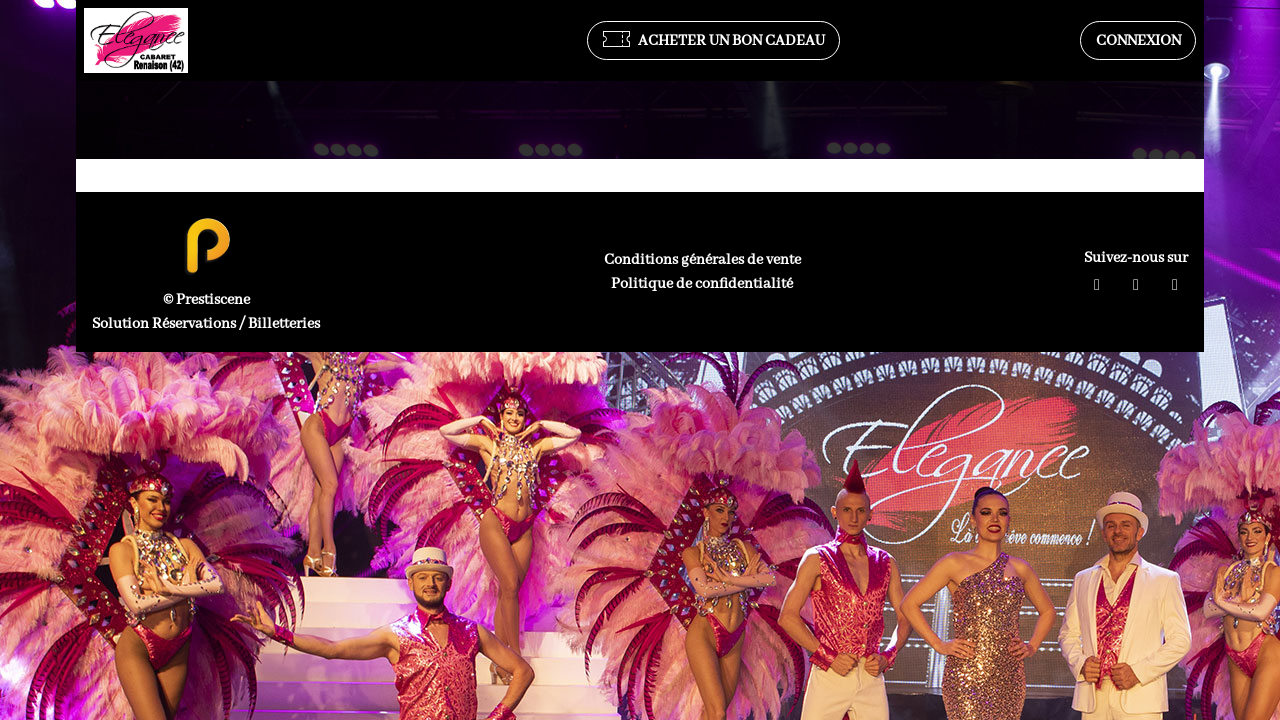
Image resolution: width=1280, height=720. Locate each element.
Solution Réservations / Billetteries (206, 324)
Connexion (1138, 41)
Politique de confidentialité (702, 284)
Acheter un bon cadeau (714, 40)
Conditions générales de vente (702, 260)
